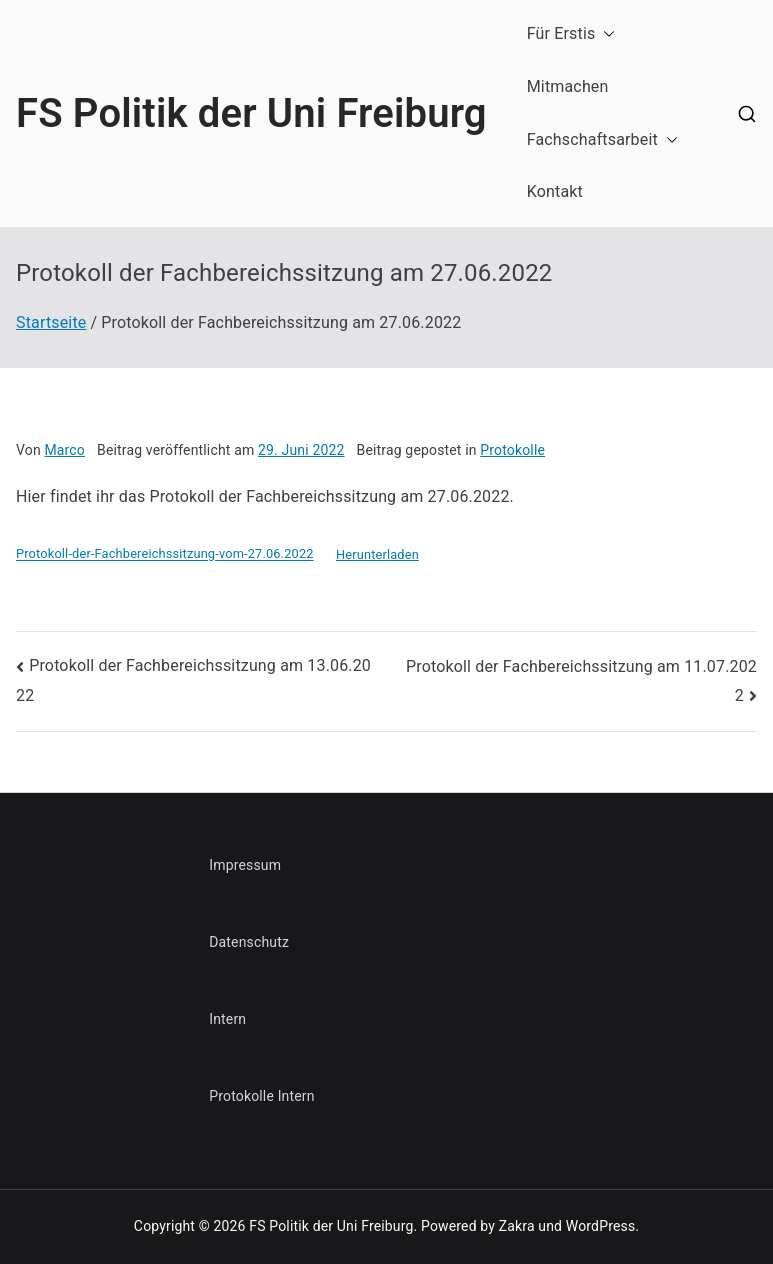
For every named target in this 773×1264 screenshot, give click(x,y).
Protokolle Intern (261, 1096)
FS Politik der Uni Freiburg (251, 113)
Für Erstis (571, 34)
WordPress (600, 1226)
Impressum (245, 865)
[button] (605, 34)
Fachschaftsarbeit (602, 140)
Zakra (517, 1226)
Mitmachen (568, 86)
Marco (64, 450)
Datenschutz (249, 942)
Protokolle (512, 450)
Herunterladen (377, 554)
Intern (227, 1019)
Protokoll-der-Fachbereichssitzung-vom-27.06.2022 (165, 554)
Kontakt (555, 191)
